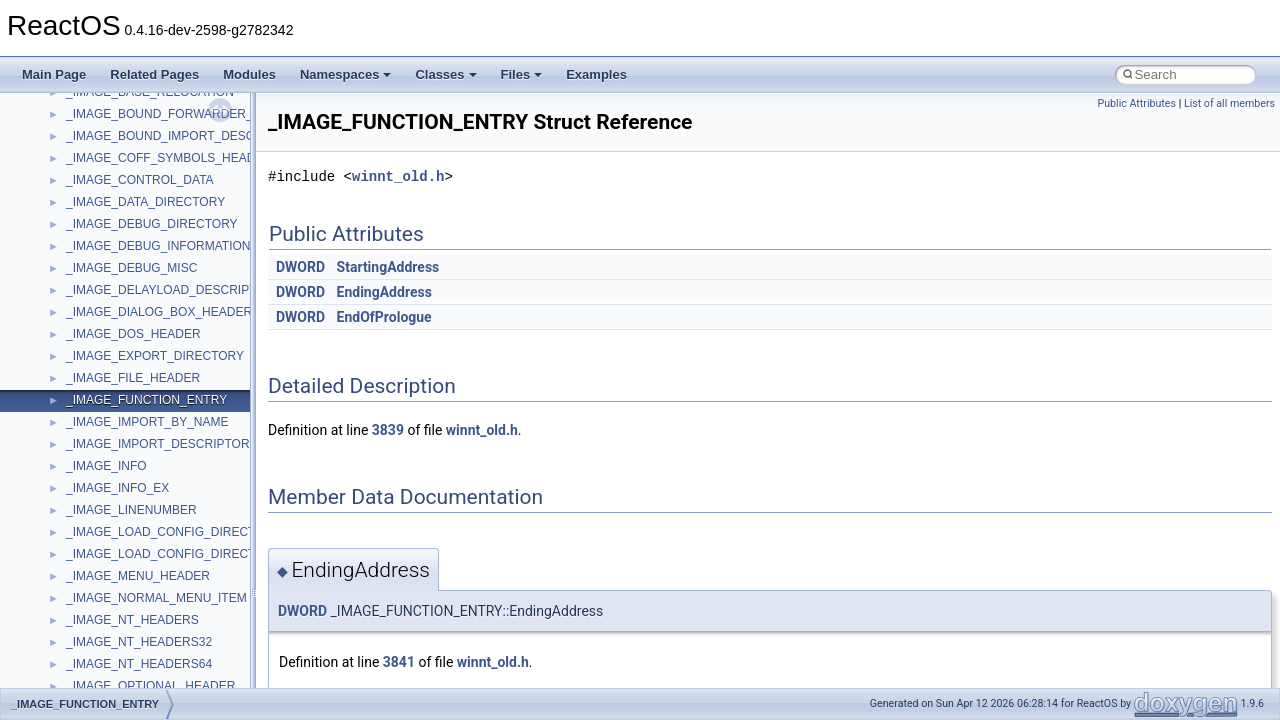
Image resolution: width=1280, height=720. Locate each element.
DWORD (300, 267)
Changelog (63, 129)
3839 (388, 430)
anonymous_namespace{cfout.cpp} (159, 679)
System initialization (86, 283)
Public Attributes (1136, 103)
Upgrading (61, 107)
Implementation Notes (92, 349)
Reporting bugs (74, 239)
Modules (249, 74)
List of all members (1229, 103)
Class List (76, 525)
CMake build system (88, 173)
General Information (87, 393)
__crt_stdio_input (111, 547)
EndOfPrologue (384, 317)
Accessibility (98, 613)
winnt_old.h (398, 176)
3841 (399, 662)
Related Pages (154, 74)
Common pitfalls (77, 195)
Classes (445, 74)
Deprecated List (76, 437)
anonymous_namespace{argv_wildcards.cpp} (186, 657)
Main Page (54, 74)
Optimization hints (81, 327)
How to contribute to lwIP (100, 151)
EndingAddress (384, 292)
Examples (596, 74)
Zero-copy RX (71, 261)
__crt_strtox (97, 591)
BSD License (68, 371)
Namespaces (346, 74)
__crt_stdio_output (115, 569)
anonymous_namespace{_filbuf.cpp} (162, 635)
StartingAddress (388, 267)
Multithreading (71, 305)
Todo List (58, 415)
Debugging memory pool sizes (114, 217)
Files (522, 74)
